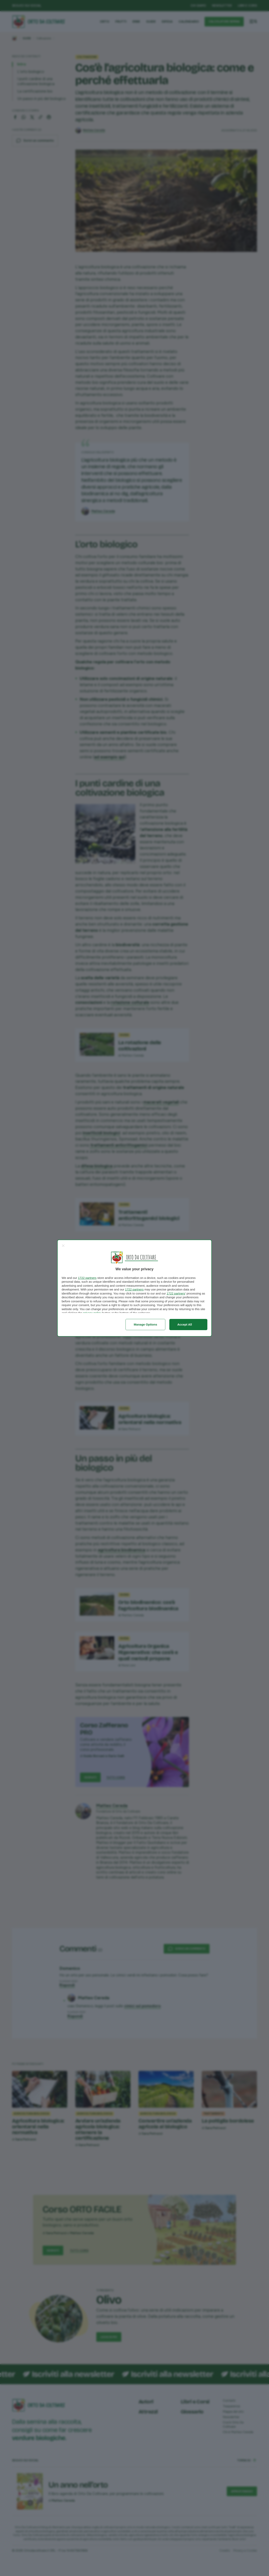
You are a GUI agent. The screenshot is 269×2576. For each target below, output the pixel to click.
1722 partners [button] (87, 1277)
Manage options (145, 1324)
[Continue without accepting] (63, 1245)
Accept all (184, 1324)
